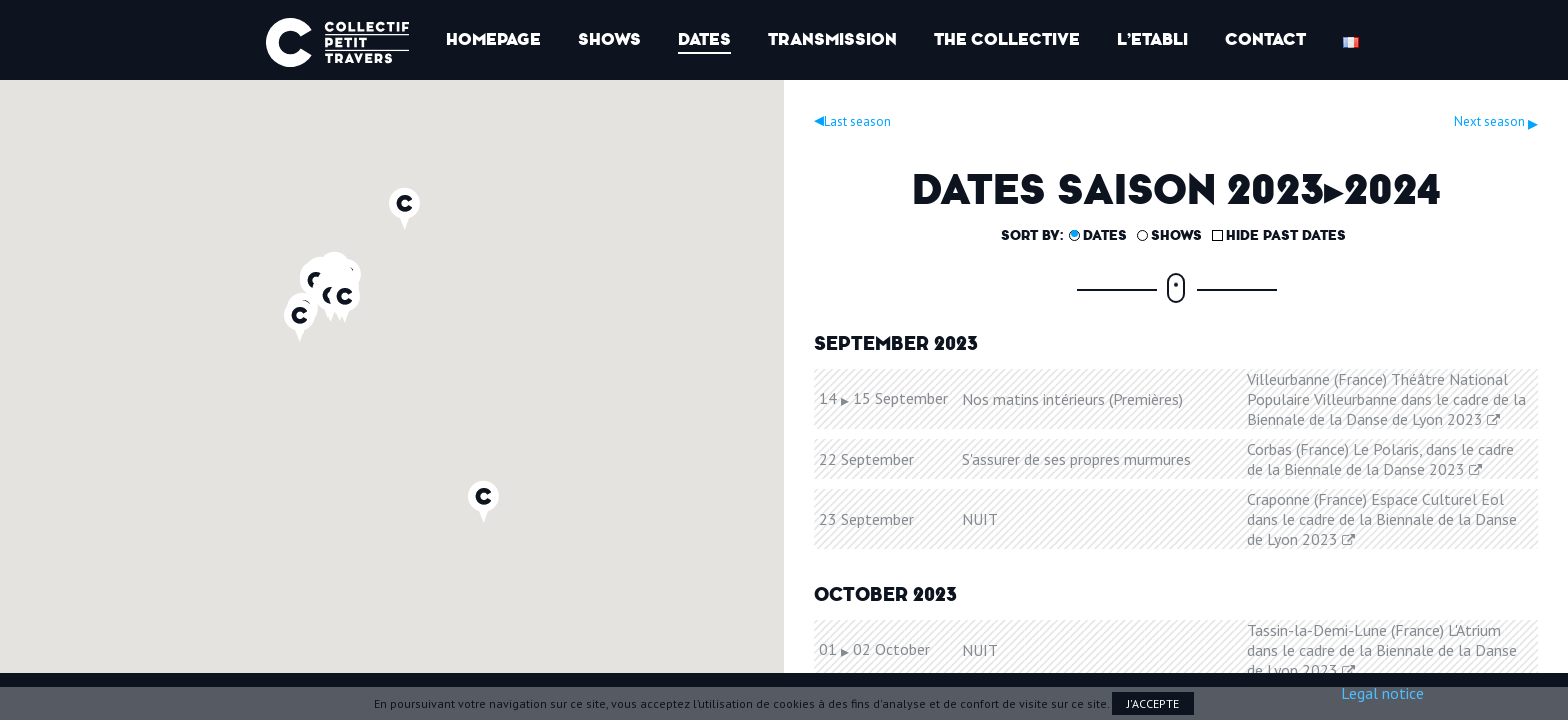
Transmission (832, 39)
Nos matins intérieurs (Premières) (1072, 399)
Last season (852, 121)
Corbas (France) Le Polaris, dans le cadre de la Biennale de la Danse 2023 (1380, 459)
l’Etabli (1152, 39)
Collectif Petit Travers (337, 42)
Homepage (493, 39)
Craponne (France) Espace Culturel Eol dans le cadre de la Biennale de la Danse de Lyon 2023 (1382, 519)
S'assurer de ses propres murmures (1076, 459)
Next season (1496, 121)
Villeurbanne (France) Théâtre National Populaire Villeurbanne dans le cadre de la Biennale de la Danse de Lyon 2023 (1386, 399)
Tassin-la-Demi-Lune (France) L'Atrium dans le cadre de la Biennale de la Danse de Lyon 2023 (1382, 650)
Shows (609, 39)
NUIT (980, 519)
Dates (704, 39)
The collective (1007, 39)
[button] (344, 301)
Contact (1265, 39)
